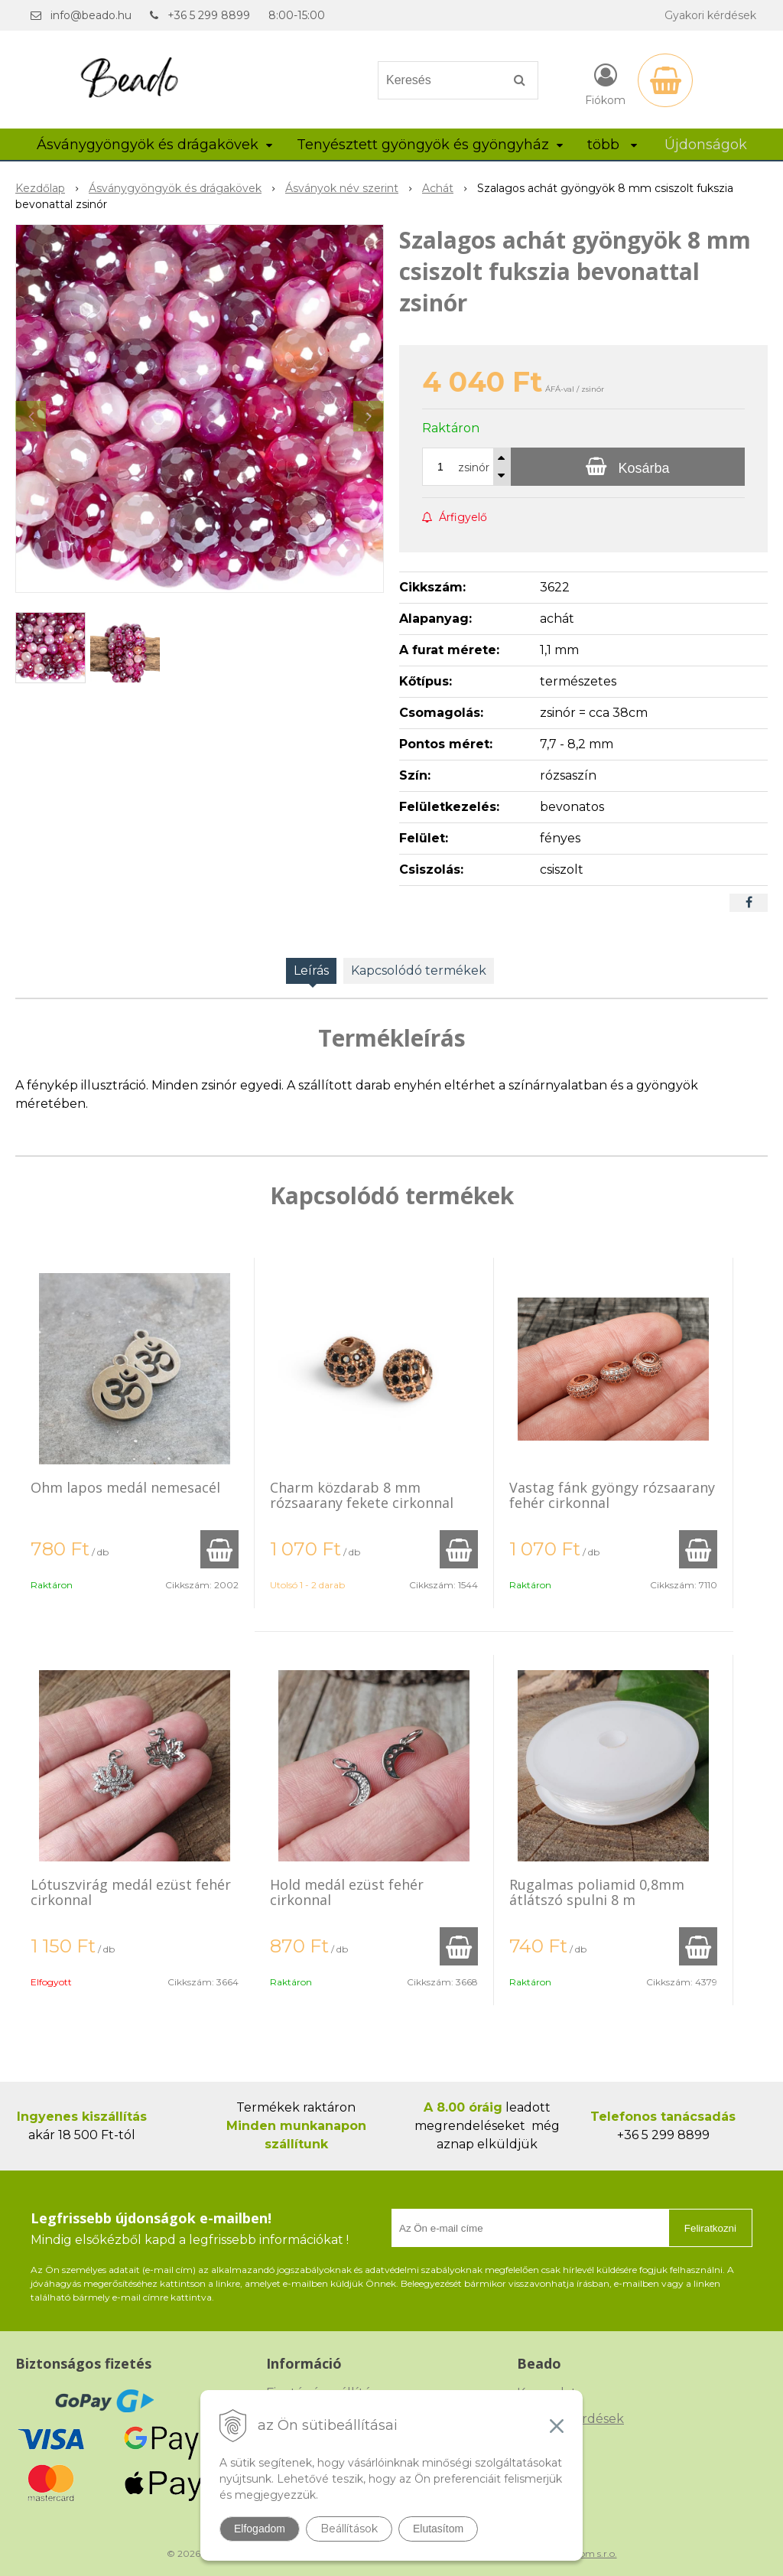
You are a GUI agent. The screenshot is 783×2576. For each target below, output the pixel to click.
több (612, 144)
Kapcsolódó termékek (418, 970)
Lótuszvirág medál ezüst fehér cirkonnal (131, 1892)
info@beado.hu (91, 15)
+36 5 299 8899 (208, 15)
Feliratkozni (710, 2228)
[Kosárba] (628, 467)
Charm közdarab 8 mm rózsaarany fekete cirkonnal (361, 1495)
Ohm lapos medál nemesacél (125, 1487)
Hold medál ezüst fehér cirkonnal (347, 1892)
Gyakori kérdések (710, 15)
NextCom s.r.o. (585, 2553)
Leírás (311, 970)
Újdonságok (705, 144)
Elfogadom (259, 2528)
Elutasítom (438, 2528)
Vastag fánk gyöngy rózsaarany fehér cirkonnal (612, 1495)
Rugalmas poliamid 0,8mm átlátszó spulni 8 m (596, 1892)
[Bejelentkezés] (605, 83)
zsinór (473, 467)
